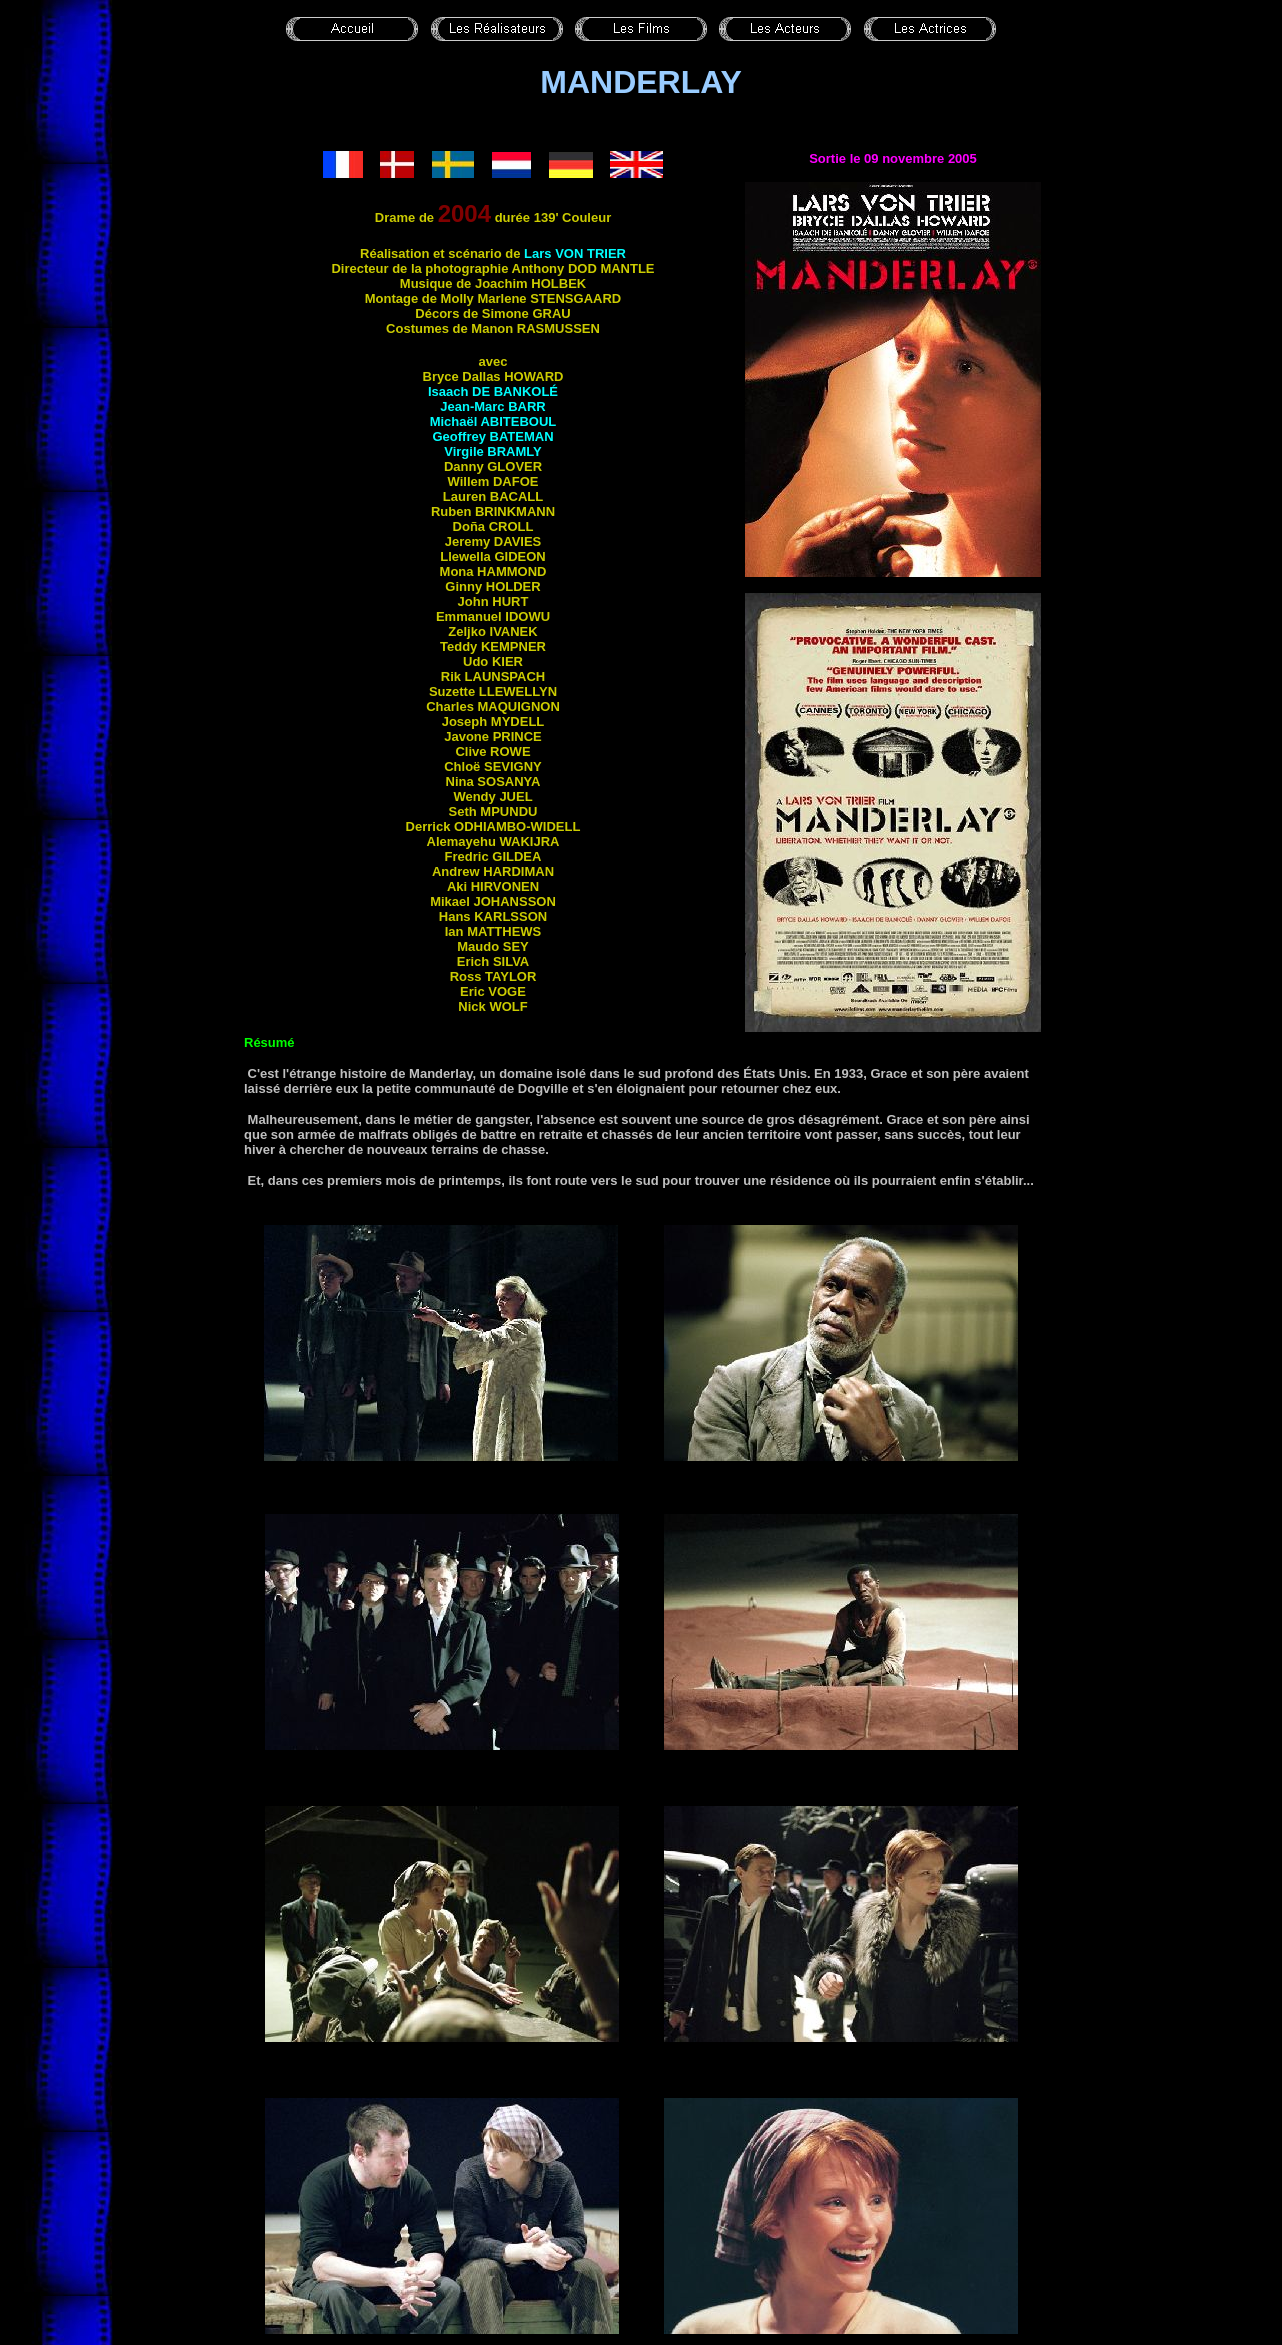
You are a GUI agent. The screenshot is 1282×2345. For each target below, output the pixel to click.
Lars (575, 253)
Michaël (493, 421)
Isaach (493, 391)
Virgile (493, 451)
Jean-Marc (492, 406)
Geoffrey (492, 436)
